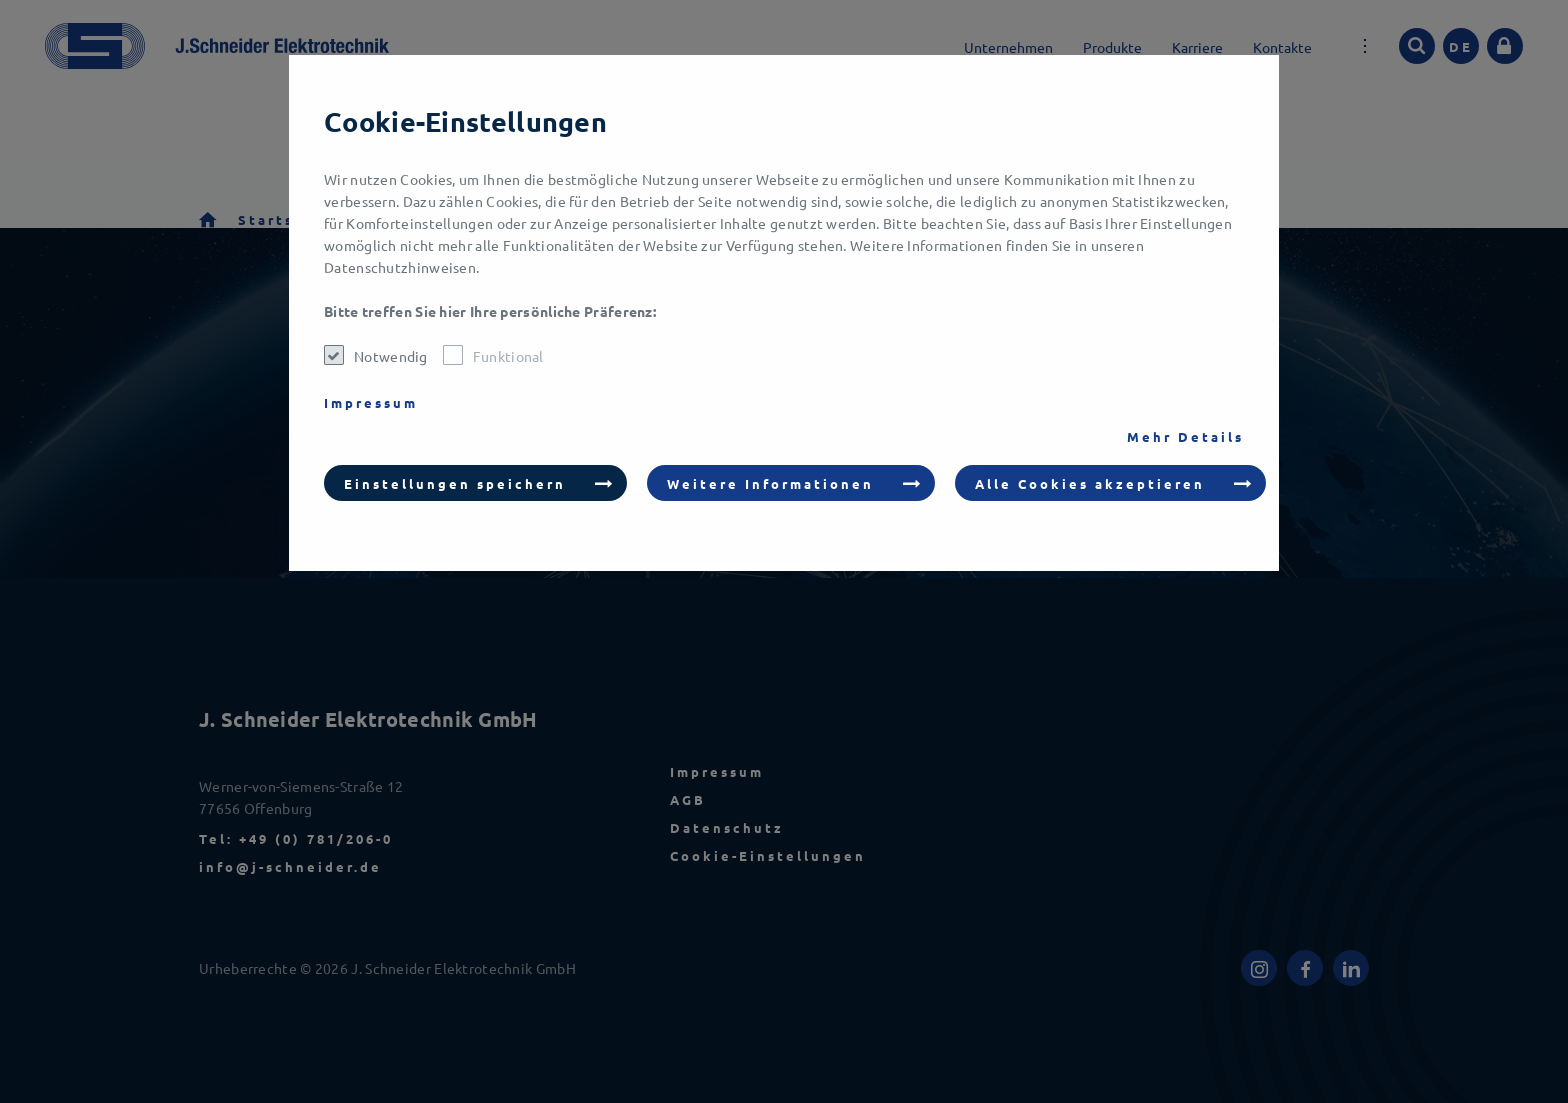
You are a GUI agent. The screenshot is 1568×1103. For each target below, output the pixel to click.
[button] (475, 483)
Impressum (371, 402)
